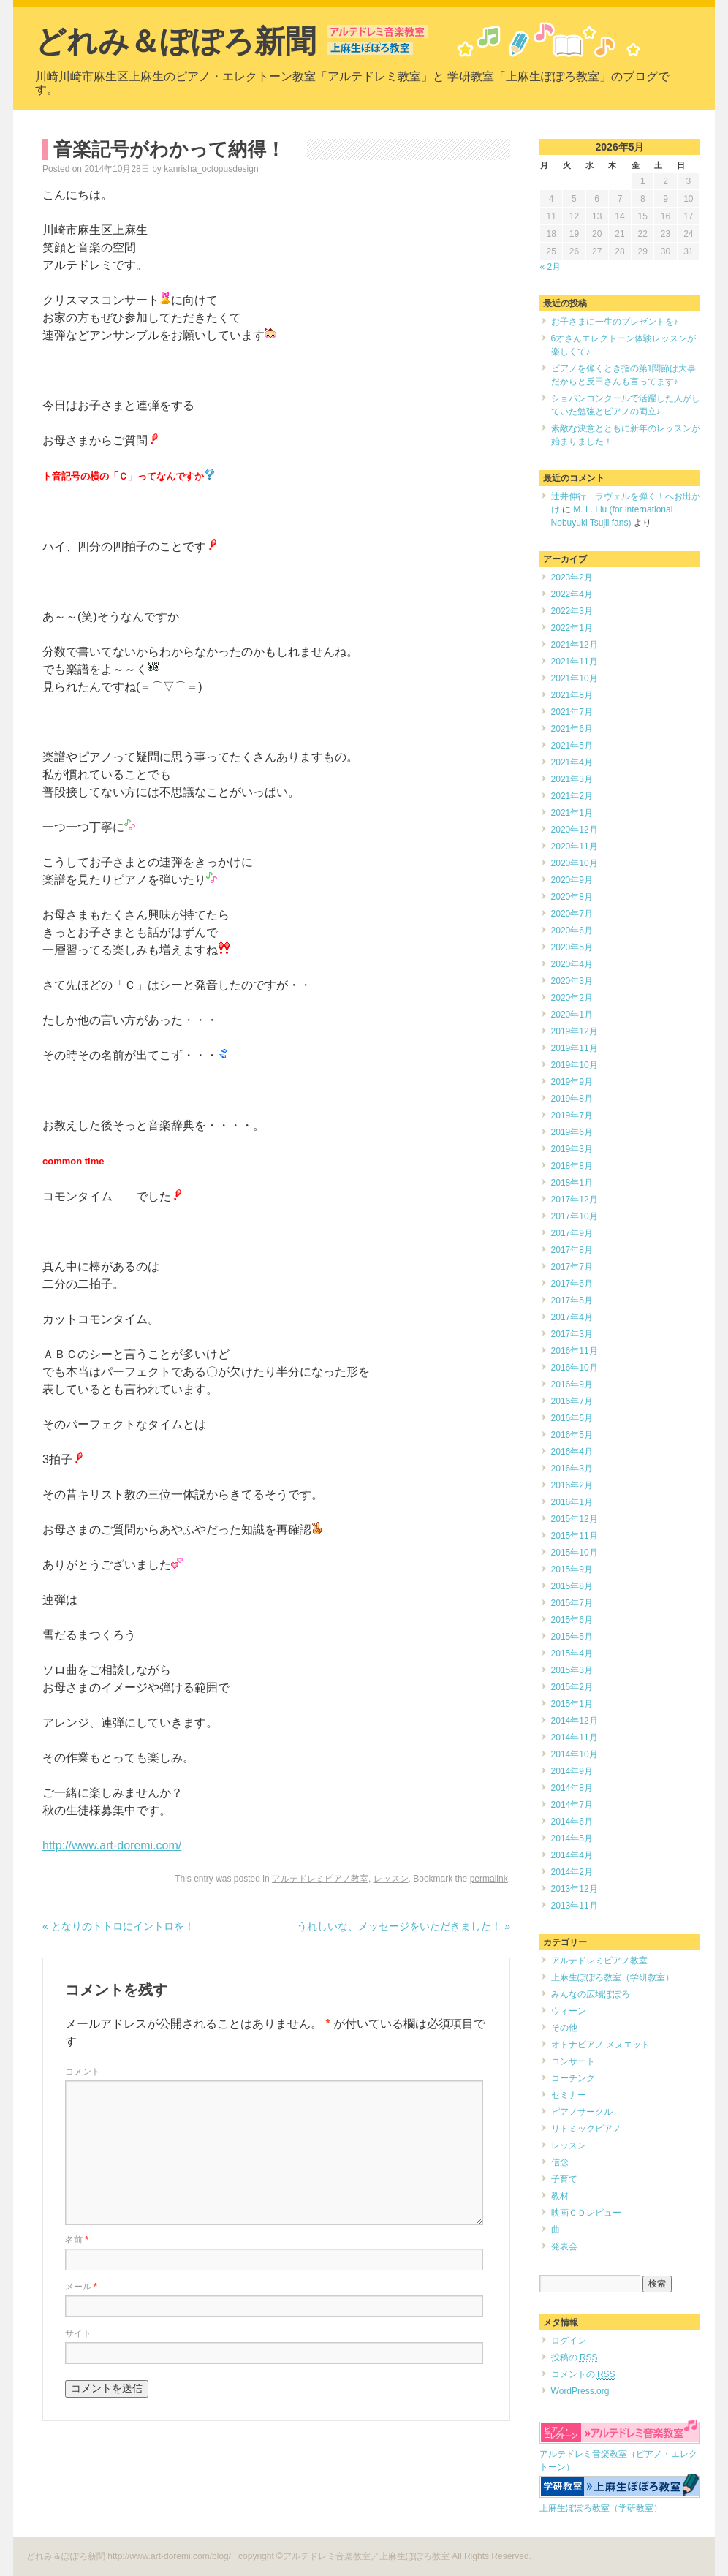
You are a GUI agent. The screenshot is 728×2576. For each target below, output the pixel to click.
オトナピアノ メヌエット (600, 2044)
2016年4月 (572, 1452)
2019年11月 (574, 1048)
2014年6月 (572, 1822)
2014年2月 (572, 1872)
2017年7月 (572, 1267)
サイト (78, 2333)
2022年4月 (572, 594)
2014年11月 (574, 1737)
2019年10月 (574, 1065)
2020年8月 (572, 897)
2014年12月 (574, 1721)
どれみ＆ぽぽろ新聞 (175, 41)
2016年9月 (572, 1384)
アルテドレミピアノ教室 (320, 1879)
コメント (82, 2072)
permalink (489, 1879)
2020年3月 (572, 981)
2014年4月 (572, 1855)
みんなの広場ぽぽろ (590, 1994)
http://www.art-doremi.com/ (111, 1845)
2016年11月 (574, 1351)
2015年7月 (572, 1603)
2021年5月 (572, 745)
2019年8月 (572, 1099)
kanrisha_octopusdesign (211, 169)
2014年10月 (574, 1754)
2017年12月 (574, 1199)
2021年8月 (572, 695)
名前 (76, 2240)
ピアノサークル (582, 2112)
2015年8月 (572, 1586)
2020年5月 (572, 947)
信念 (560, 2162)
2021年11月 (574, 661)
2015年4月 (572, 1653)
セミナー (568, 2095)
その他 (564, 2028)
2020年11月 (574, 846)
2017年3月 (572, 1334)
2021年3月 (572, 779)
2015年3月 (572, 1670)
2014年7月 (572, 1805)
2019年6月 (572, 1132)
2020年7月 (572, 914)
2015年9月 (572, 1569)
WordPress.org (580, 2391)
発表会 (564, 2246)
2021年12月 (574, 645)
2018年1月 (572, 1183)
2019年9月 (572, 1082)
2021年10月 (574, 678)
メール (81, 2286)
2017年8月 (572, 1250)
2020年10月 (574, 863)
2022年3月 (572, 611)
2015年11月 (574, 1536)
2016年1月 (572, 1502)
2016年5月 (572, 1435)
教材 (560, 2196)
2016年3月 (572, 1468)
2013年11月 (574, 1906)
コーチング (573, 2078)
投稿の (574, 2357)
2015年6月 (572, 1620)
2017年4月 (572, 1317)
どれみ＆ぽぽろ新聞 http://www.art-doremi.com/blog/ (129, 2556)
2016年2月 (572, 1485)
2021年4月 (572, 762)
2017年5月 (572, 1300)
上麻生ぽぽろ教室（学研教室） (612, 1977)
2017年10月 (574, 1216)
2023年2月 (572, 577)
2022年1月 (572, 628)
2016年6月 (572, 1418)
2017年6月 (572, 1283)
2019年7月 (572, 1115)
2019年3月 (572, 1149)
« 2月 (550, 267)
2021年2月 (572, 796)
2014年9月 (572, 1771)
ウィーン (568, 2011)
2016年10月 (574, 1368)
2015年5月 (572, 1637)
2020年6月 (572, 930)
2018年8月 (572, 1166)
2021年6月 (572, 729)
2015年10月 (574, 1553)
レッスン (391, 1879)
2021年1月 (572, 813)
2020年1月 (572, 1014)
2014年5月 (572, 1838)
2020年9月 (572, 880)
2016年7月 (572, 1401)
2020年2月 (572, 998)
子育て (564, 2179)
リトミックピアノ (586, 2129)
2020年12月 (574, 830)
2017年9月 (572, 1233)
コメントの (583, 2374)
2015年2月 (572, 1687)
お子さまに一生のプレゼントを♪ (614, 322)
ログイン (568, 2341)
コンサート (573, 2061)
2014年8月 (572, 1788)
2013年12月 (574, 1889)
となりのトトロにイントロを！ (118, 1926)
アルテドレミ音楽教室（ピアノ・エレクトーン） (619, 2454)
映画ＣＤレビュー (586, 2213)
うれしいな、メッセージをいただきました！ (403, 1926)
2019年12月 (574, 1031)
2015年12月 (574, 1519)
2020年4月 (572, 964)
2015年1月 (572, 1704)
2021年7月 (572, 712)
